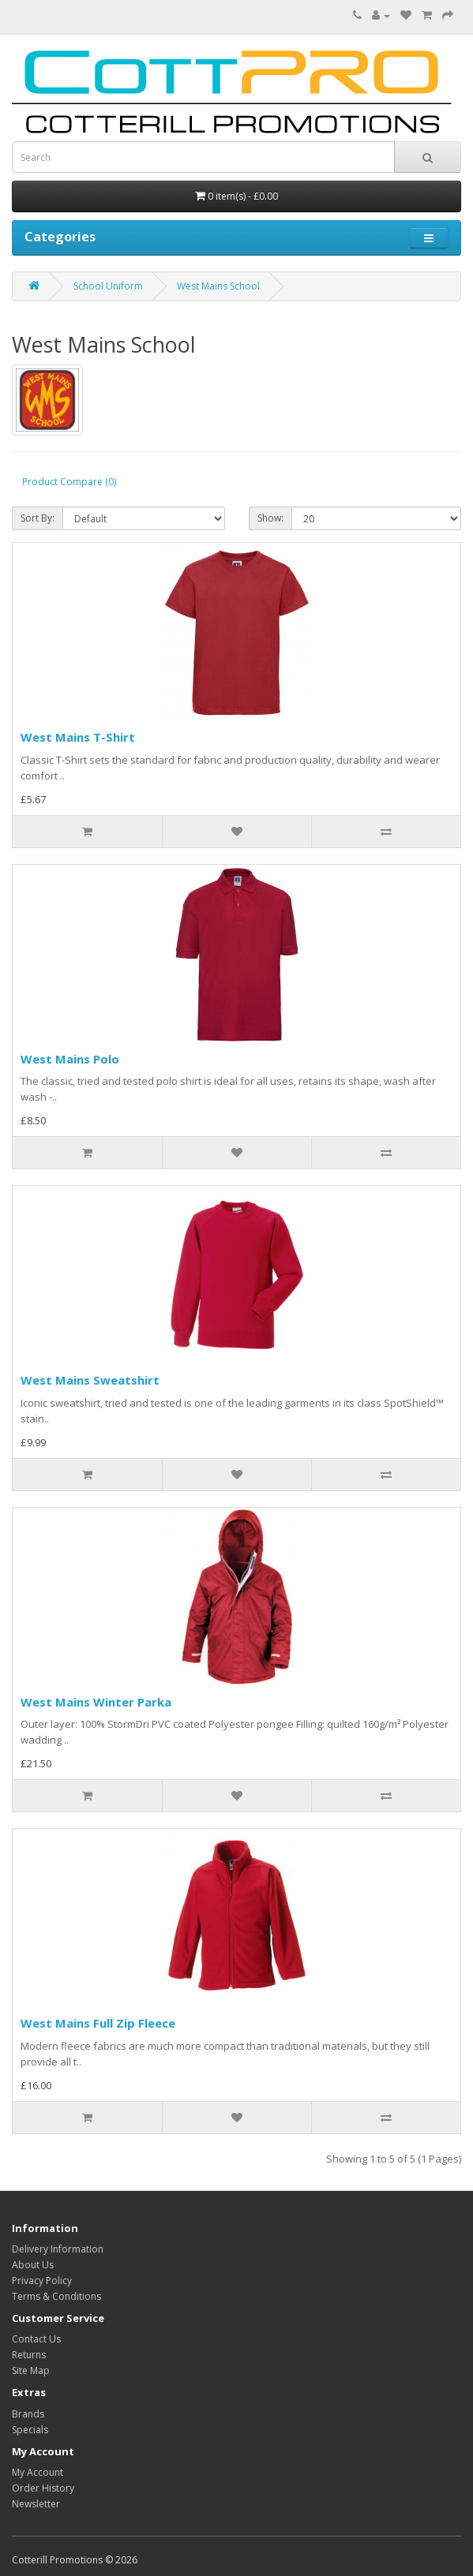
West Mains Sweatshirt (90, 1380)
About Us (33, 2264)
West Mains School (218, 286)
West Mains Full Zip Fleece (98, 2023)
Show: (270, 518)
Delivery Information (57, 2249)
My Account (37, 2472)
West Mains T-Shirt (78, 737)
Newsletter (36, 2504)
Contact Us (36, 2339)
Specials (30, 2429)
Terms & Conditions (56, 2296)
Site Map (31, 2370)
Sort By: (37, 518)
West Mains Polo (70, 1059)
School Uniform (108, 286)
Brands (28, 2414)
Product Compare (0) (69, 481)
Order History (43, 2488)
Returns (29, 2354)
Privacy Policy (42, 2280)
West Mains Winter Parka (96, 1702)
